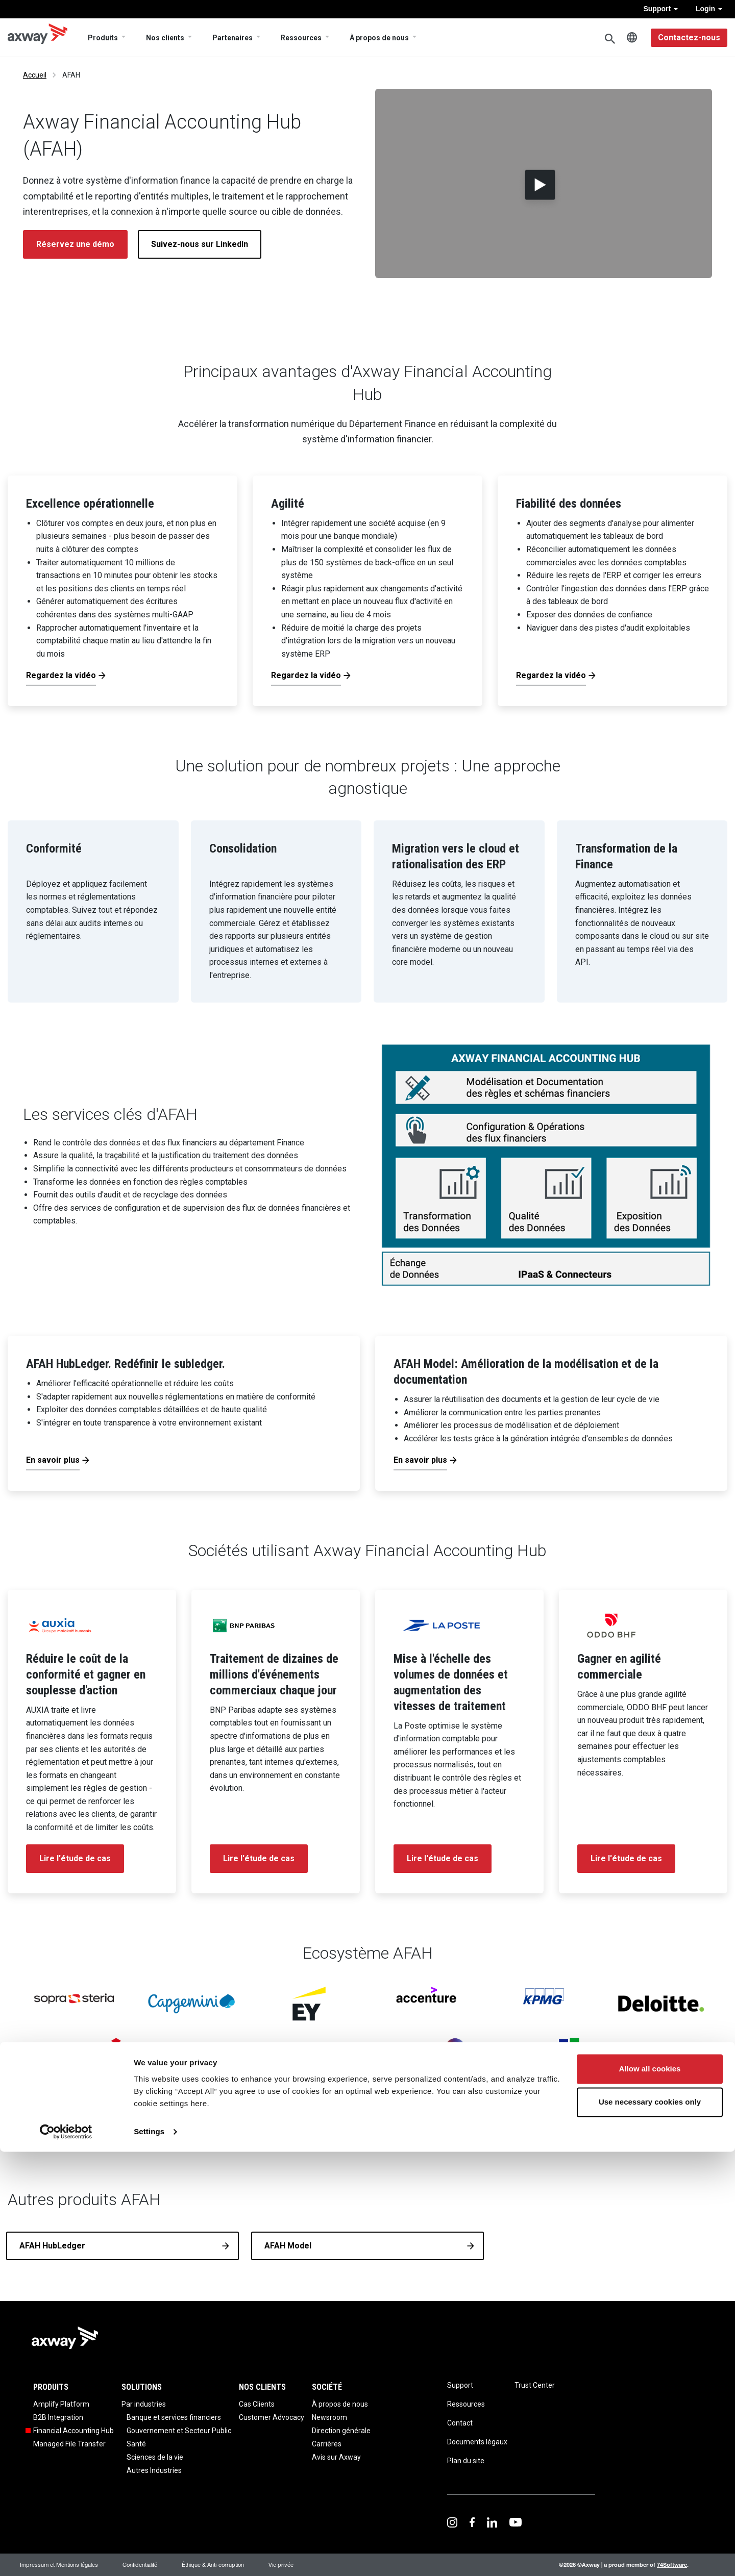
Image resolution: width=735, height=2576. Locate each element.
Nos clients (165, 38)
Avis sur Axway (336, 2457)
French (632, 37)
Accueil (34, 75)
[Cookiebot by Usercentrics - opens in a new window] (66, 2556)
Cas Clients (257, 2404)
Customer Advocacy (271, 2417)
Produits (103, 38)
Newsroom (329, 2417)
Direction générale (341, 2431)
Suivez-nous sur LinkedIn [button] (199, 244)
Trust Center (534, 2385)
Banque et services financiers (174, 2417)
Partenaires (232, 38)
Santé (136, 2444)
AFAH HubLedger (52, 2245)
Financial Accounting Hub (73, 2431)
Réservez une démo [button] (75, 244)
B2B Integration (58, 2417)
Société (327, 2387)
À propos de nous (379, 38)
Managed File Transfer (69, 2444)
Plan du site (465, 2461)
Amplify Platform (61, 2404)
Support (660, 9)
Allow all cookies (650, 2493)
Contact (460, 2423)
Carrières (326, 2444)
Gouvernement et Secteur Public (179, 2431)
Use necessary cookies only (650, 2526)
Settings (149, 2556)
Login (709, 9)
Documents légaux (477, 2442)
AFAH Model (287, 2245)
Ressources (301, 38)
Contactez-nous (689, 37)
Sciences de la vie (155, 2457)
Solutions (141, 2387)
